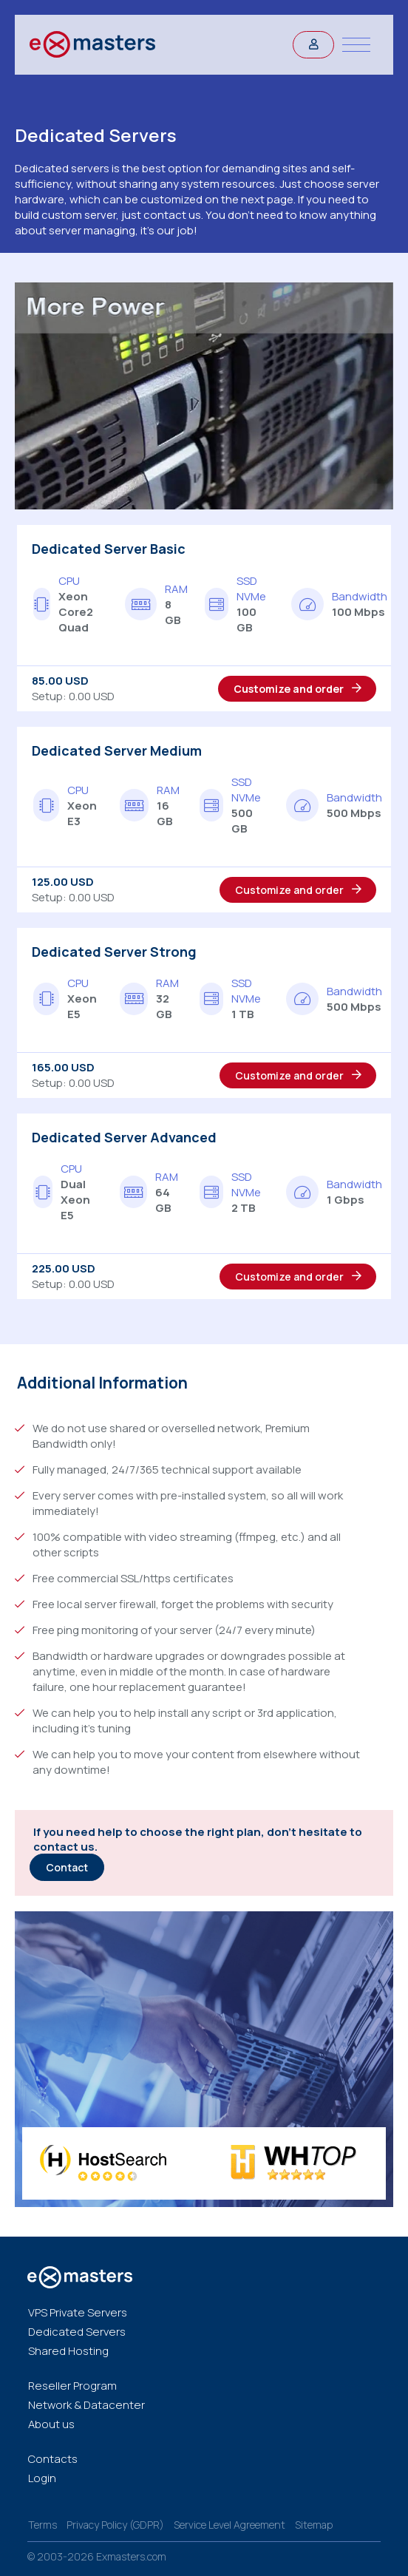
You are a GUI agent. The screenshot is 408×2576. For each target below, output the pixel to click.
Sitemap (314, 2525)
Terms (42, 2525)
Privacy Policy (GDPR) (115, 2525)
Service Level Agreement (229, 2525)
